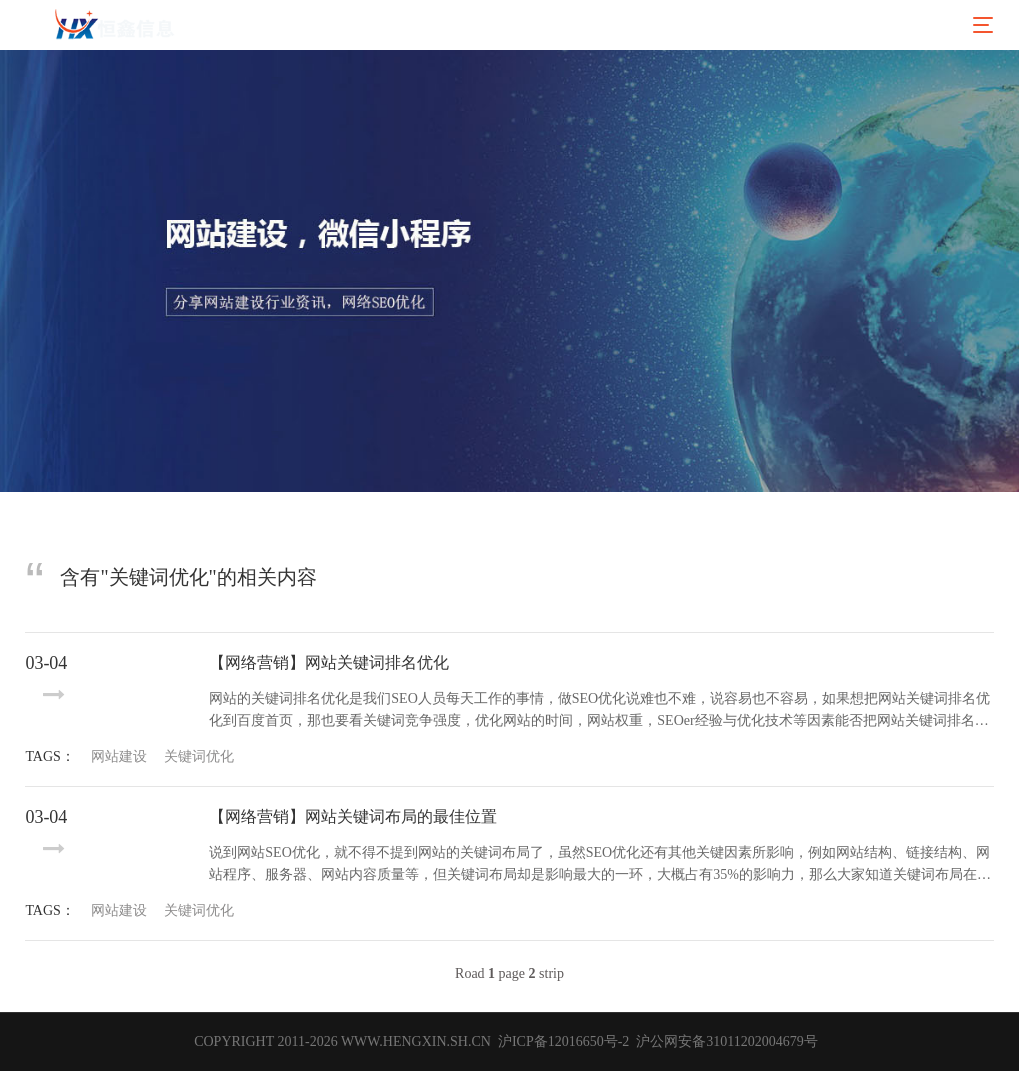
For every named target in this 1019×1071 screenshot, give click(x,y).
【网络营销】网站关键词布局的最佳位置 (353, 816)
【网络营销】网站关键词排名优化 (329, 662)
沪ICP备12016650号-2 (561, 1041)
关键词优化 (199, 756)
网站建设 (119, 756)
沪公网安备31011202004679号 (727, 1041)
